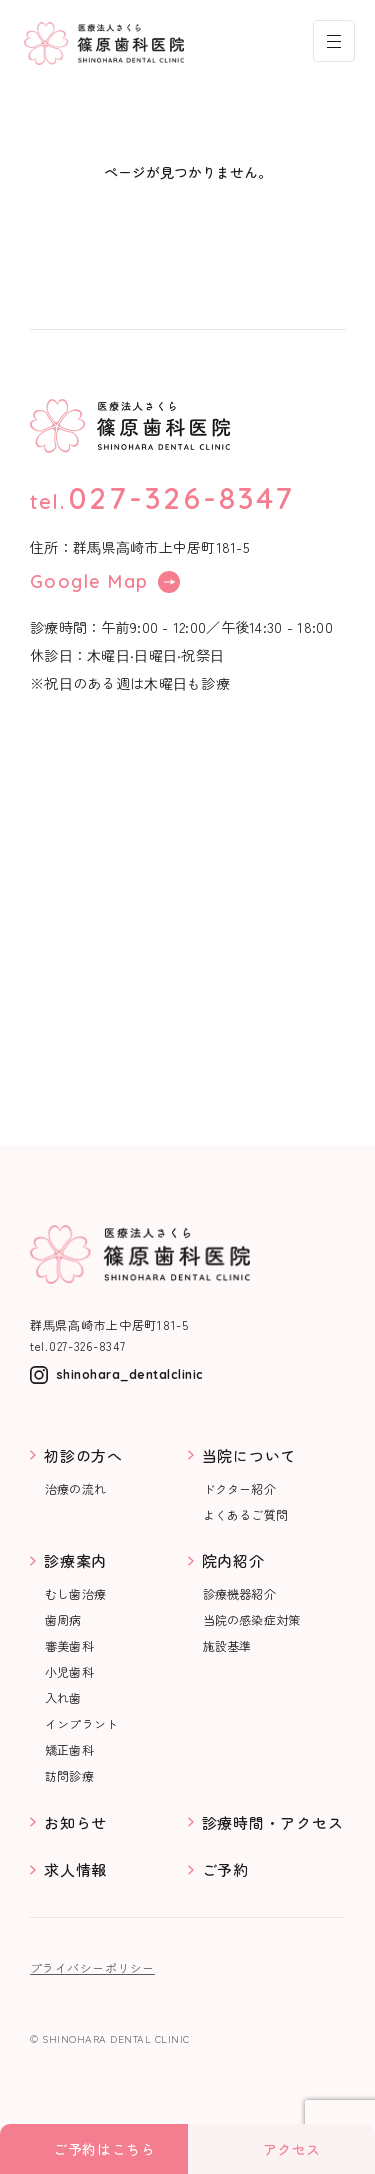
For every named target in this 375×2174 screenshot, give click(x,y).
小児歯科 (69, 1672)
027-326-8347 (182, 498)
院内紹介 (233, 1560)
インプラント (81, 1724)
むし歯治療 (75, 1594)
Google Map (105, 582)
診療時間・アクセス (273, 1822)
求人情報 (75, 1869)
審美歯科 (69, 1646)
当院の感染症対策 (252, 1620)
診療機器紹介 (239, 1594)
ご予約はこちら (104, 2149)
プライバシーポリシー (92, 1967)
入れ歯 (63, 1698)
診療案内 (75, 1560)
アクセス (292, 2149)
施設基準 (227, 1646)
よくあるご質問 (246, 1515)
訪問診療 (69, 1776)
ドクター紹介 (239, 1489)
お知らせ (75, 1822)
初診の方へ (83, 1455)
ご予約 (225, 1869)
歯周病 (63, 1620)
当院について (249, 1455)
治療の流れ (75, 1489)
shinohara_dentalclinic (130, 1374)
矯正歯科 (69, 1750)
